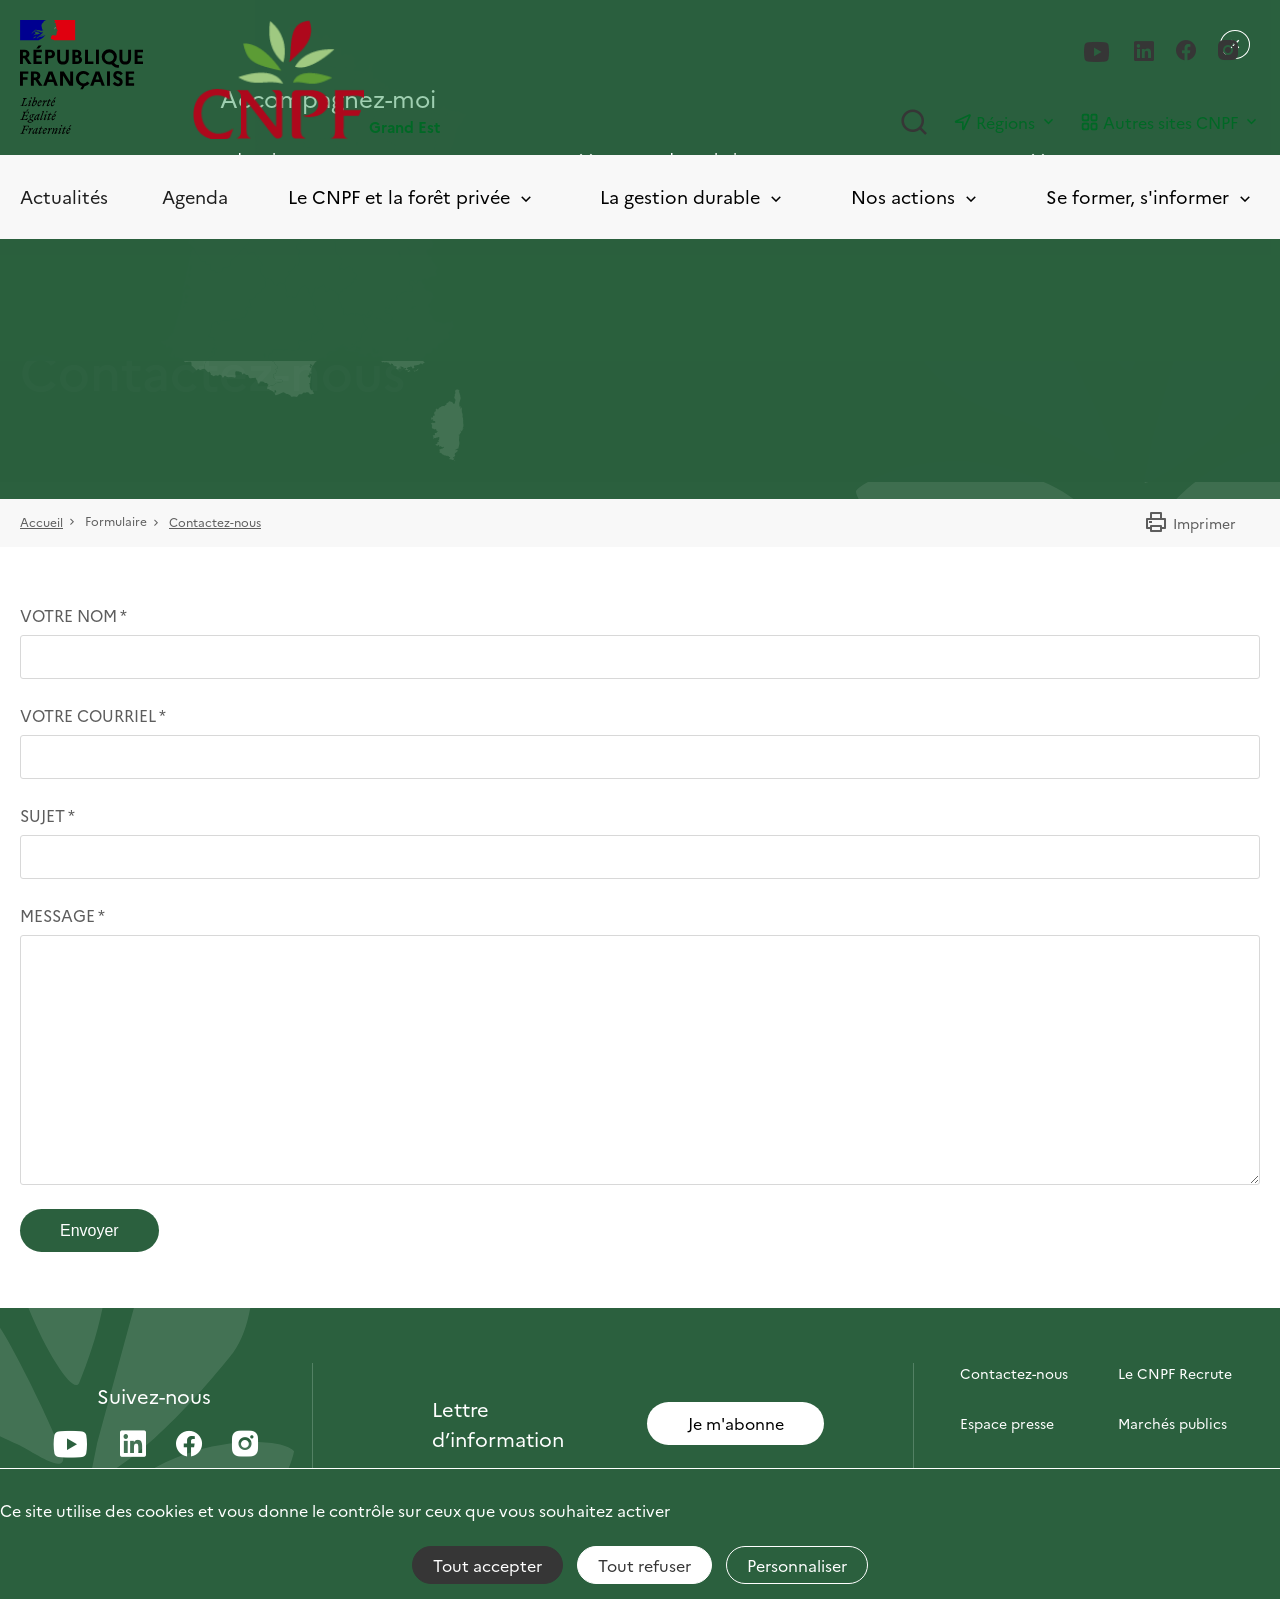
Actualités (64, 196)
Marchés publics (1172, 1423)
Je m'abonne (736, 1423)
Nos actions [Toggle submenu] (915, 197)
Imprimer (1190, 523)
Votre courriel (88, 715)
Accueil (41, 521)
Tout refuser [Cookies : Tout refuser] (644, 1565)
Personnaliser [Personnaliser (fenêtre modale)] (797, 1565)
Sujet (42, 815)
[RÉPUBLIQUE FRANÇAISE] (81, 79)
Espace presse (1007, 1423)
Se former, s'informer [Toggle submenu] (1150, 197)
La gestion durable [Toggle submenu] (692, 197)
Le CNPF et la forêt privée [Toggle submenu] (411, 197)
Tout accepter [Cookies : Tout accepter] (487, 1565)
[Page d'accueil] (416, 79)
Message (57, 915)
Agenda (195, 196)
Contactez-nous (215, 521)
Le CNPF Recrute (1175, 1373)
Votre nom (68, 615)
